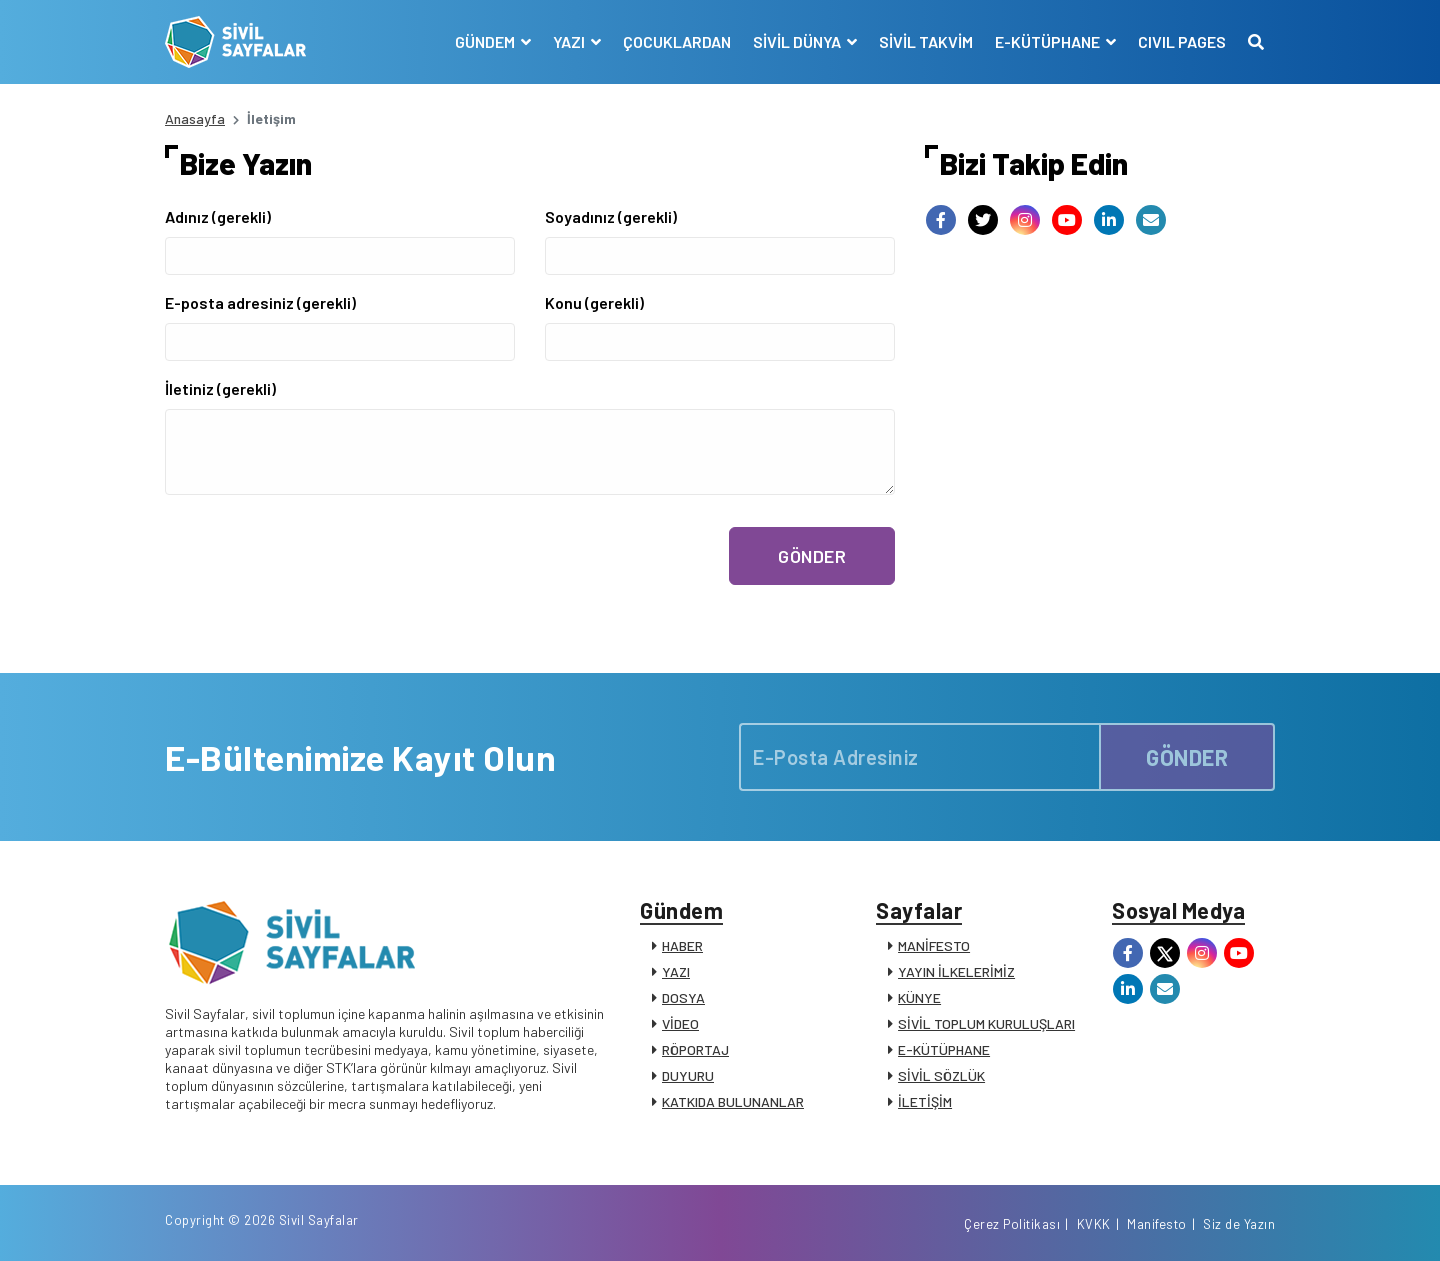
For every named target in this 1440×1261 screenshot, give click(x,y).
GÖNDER (812, 556)
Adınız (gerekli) (218, 216)
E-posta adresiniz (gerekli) (260, 302)
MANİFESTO (934, 945)
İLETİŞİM (925, 1101)
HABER (682, 945)
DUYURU (688, 1075)
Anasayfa (195, 118)
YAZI (676, 971)
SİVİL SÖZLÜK (941, 1075)
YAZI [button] (570, 41)
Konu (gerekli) (594, 302)
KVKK (1094, 1224)
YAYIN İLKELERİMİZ (956, 971)
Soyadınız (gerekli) (611, 216)
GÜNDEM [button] (486, 41)
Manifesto (1157, 1224)
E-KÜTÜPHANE (944, 1049)
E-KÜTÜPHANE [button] (1049, 41)
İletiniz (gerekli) (220, 388)
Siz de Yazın (1239, 1224)
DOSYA (683, 997)
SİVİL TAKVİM (926, 41)
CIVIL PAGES (1182, 41)
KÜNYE (919, 997)
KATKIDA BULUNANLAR (733, 1101)
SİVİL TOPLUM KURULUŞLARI (986, 1023)
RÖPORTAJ (695, 1049)
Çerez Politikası (1012, 1224)
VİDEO (680, 1023)
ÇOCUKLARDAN (677, 41)
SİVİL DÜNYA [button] (798, 41)
